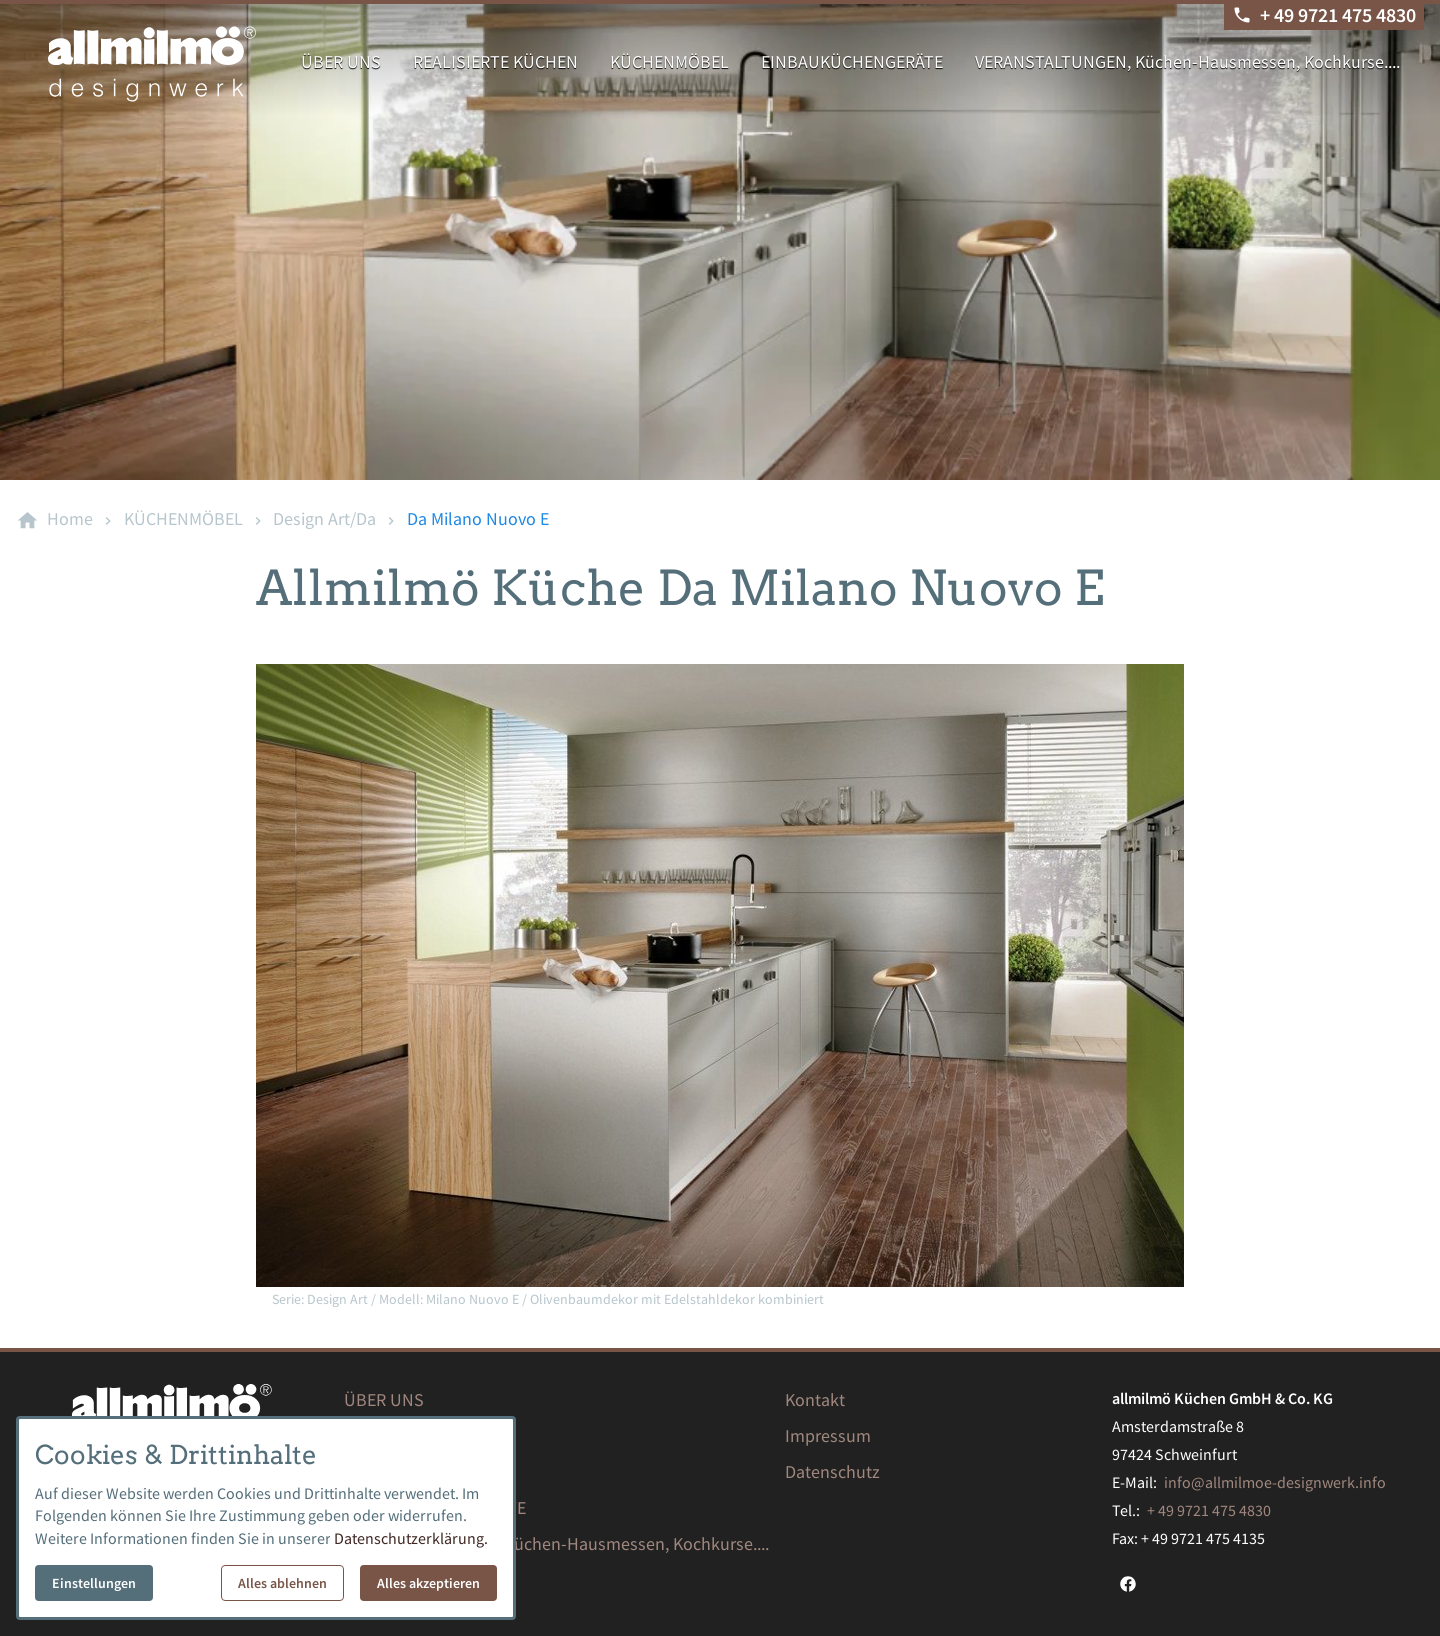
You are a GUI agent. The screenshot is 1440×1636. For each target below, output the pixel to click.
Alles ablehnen (282, 1583)
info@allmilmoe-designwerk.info (1275, 1482)
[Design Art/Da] (324, 519)
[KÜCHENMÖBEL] (183, 519)
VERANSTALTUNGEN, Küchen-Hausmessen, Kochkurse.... (1187, 61)
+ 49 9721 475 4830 (1209, 1510)
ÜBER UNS (341, 61)
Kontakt (815, 1399)
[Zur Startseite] (152, 64)
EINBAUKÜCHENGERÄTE (852, 61)
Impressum (828, 1435)
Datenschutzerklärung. (411, 1538)
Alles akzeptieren (428, 1583)
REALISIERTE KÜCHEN (495, 61)
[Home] (70, 519)
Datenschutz (832, 1471)
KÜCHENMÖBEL (669, 61)
